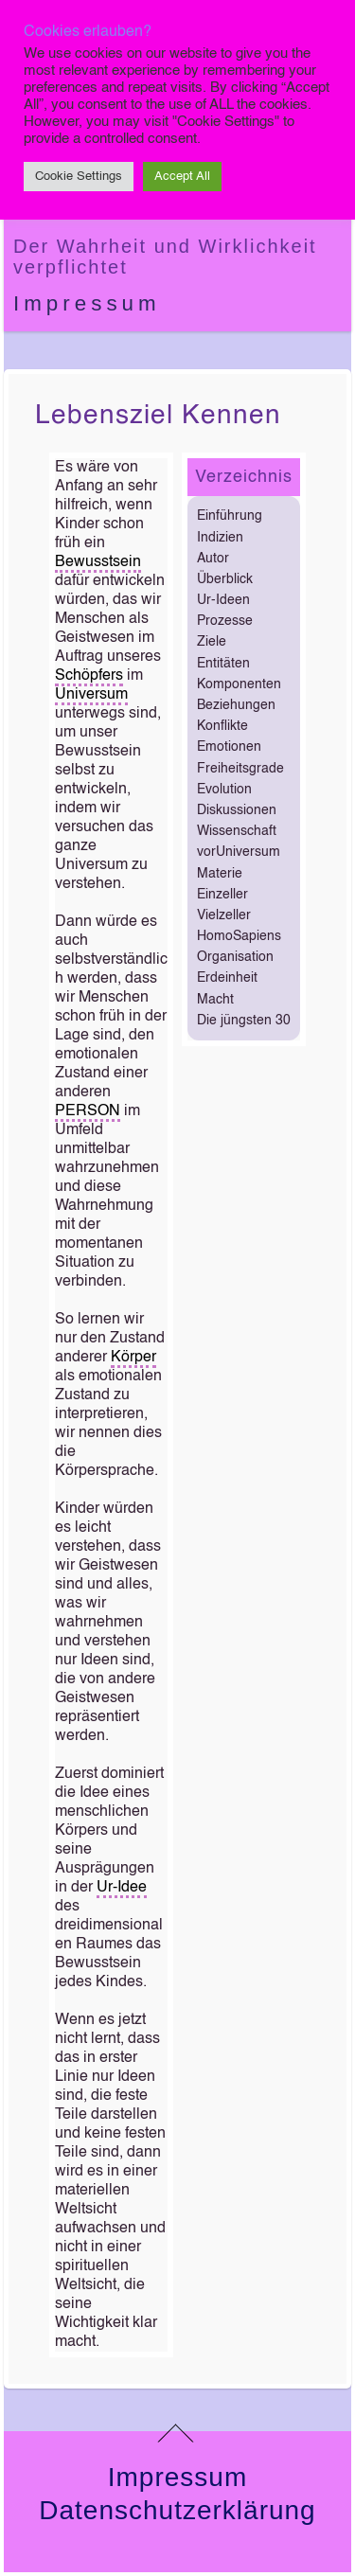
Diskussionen (236, 810)
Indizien (220, 537)
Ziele (211, 641)
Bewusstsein (98, 562)
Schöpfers (89, 676)
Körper (133, 1357)
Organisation (235, 957)
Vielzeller (224, 915)
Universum (91, 694)
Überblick (225, 579)
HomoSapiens (239, 936)
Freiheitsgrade (240, 768)
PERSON (87, 1111)
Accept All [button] (182, 176)
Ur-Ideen (223, 600)
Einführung (229, 516)
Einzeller (222, 894)
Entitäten (223, 663)
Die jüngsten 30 (244, 1020)
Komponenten (239, 684)
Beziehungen (236, 705)
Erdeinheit (227, 978)
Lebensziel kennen (158, 415)
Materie (219, 873)
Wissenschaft (236, 831)
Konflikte (222, 726)
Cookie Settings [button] (78, 176)
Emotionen (229, 747)
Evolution (224, 789)
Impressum (87, 303)
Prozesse (225, 621)
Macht (215, 999)
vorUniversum (238, 852)
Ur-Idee (122, 1887)
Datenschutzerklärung (177, 2510)
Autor (213, 558)
